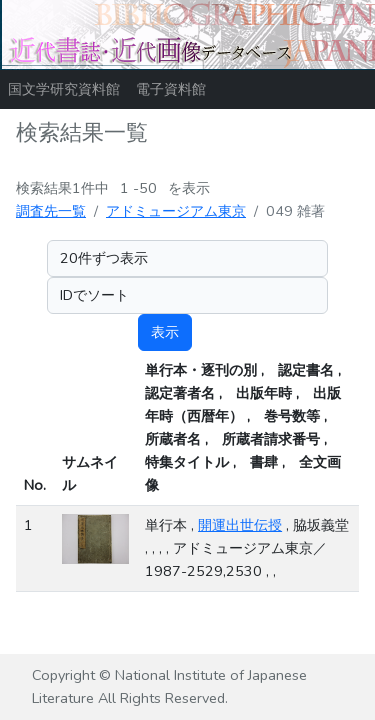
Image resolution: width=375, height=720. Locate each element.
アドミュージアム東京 (176, 211)
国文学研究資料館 (64, 89)
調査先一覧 (51, 211)
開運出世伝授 (240, 525)
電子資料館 (171, 89)
